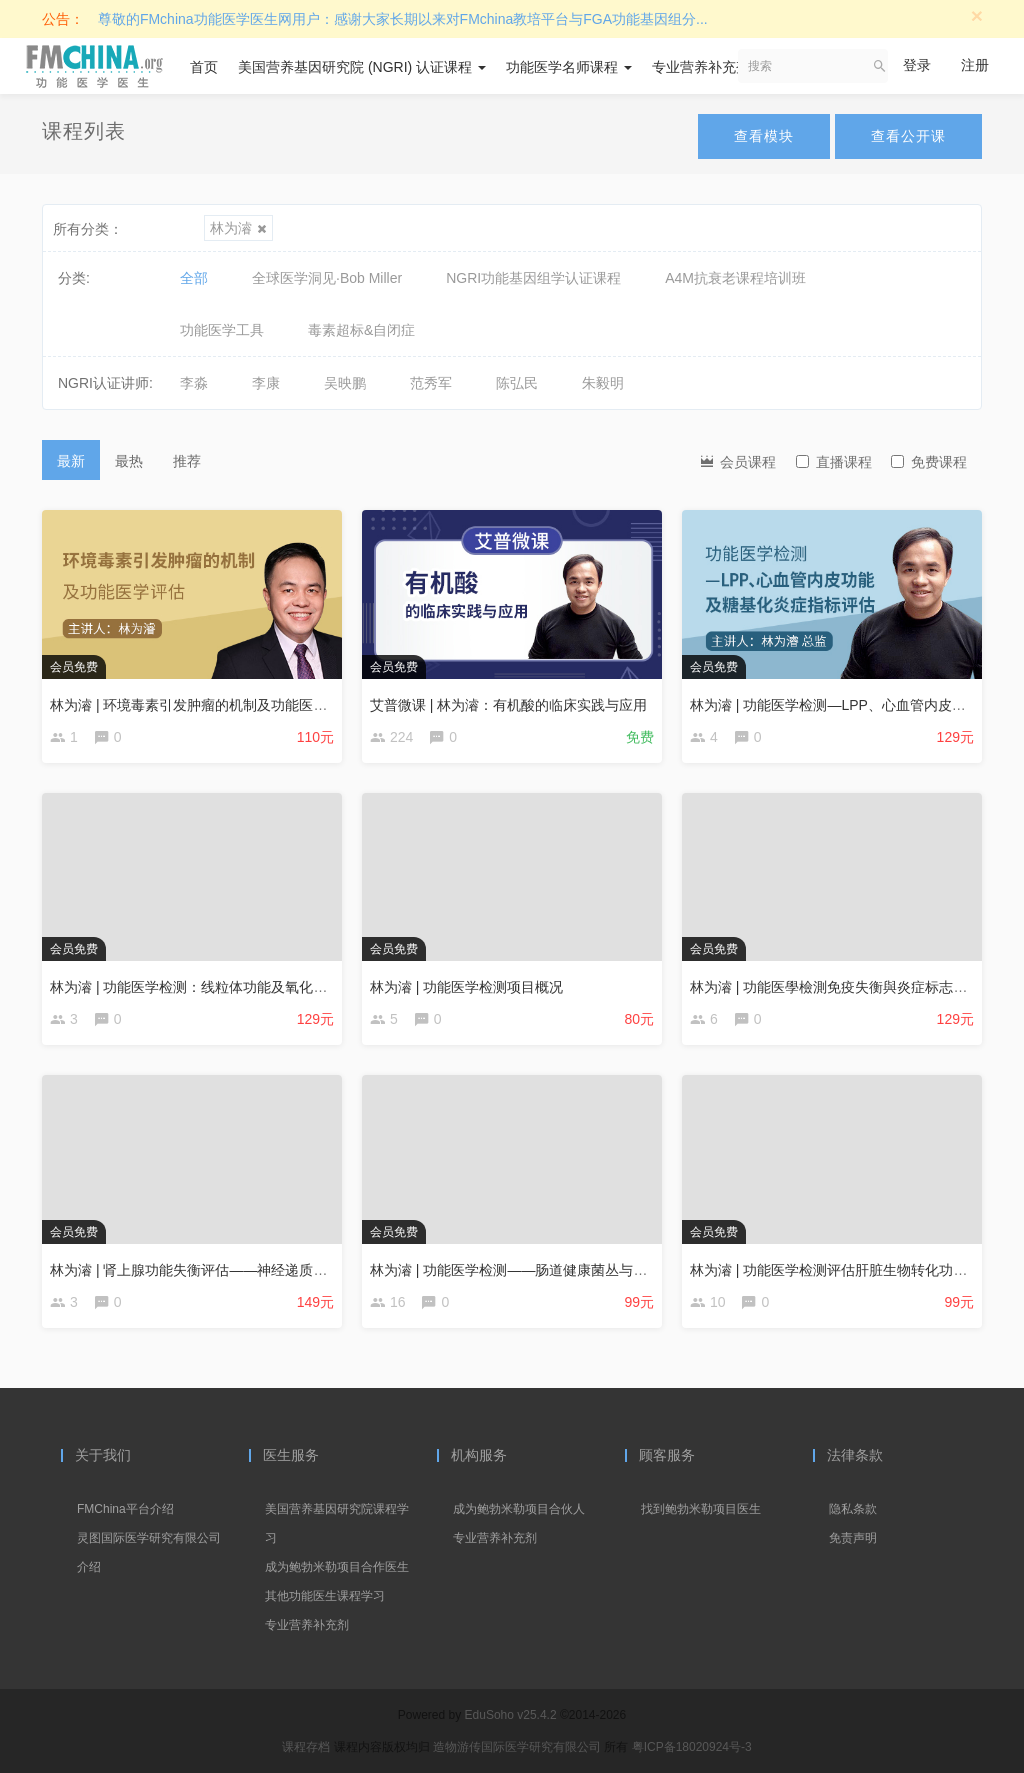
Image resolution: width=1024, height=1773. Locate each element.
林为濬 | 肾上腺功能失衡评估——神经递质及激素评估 (216, 1270)
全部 (194, 278)
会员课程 (737, 460)
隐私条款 (853, 1509)
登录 (917, 65)
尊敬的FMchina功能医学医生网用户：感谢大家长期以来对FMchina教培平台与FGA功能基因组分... (403, 19)
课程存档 (306, 1747)
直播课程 (834, 462)
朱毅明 (603, 383)
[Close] (977, 15)
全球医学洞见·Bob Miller (327, 278)
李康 (266, 383)
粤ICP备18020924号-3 (692, 1747)
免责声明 (853, 1538)
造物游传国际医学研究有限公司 (518, 1747)
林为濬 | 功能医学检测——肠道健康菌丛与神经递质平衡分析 (557, 1270)
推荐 (187, 461)
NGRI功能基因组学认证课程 (533, 278)
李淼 (194, 383)
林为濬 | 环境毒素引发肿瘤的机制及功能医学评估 (202, 705)
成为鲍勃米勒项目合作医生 (337, 1567)
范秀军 (431, 383)
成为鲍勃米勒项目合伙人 (519, 1509)
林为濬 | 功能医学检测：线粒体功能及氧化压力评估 (209, 987)
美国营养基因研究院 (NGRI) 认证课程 (362, 67)
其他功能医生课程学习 (325, 1596)
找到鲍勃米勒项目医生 (701, 1509)
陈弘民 (517, 383)
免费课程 (929, 462)
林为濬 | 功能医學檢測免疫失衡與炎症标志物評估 (842, 987)
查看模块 (764, 136)
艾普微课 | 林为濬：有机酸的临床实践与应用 (508, 705)
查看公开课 (908, 136)
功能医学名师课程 (569, 67)
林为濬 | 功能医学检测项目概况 (466, 987)
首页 (204, 67)
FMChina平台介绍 (125, 1509)
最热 (129, 461)
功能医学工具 (222, 330)
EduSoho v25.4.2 (511, 1715)
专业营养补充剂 (708, 67)
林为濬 (238, 228)
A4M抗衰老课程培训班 (735, 278)
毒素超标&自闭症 (361, 330)
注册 (975, 65)
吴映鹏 (345, 383)
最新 (71, 461)
